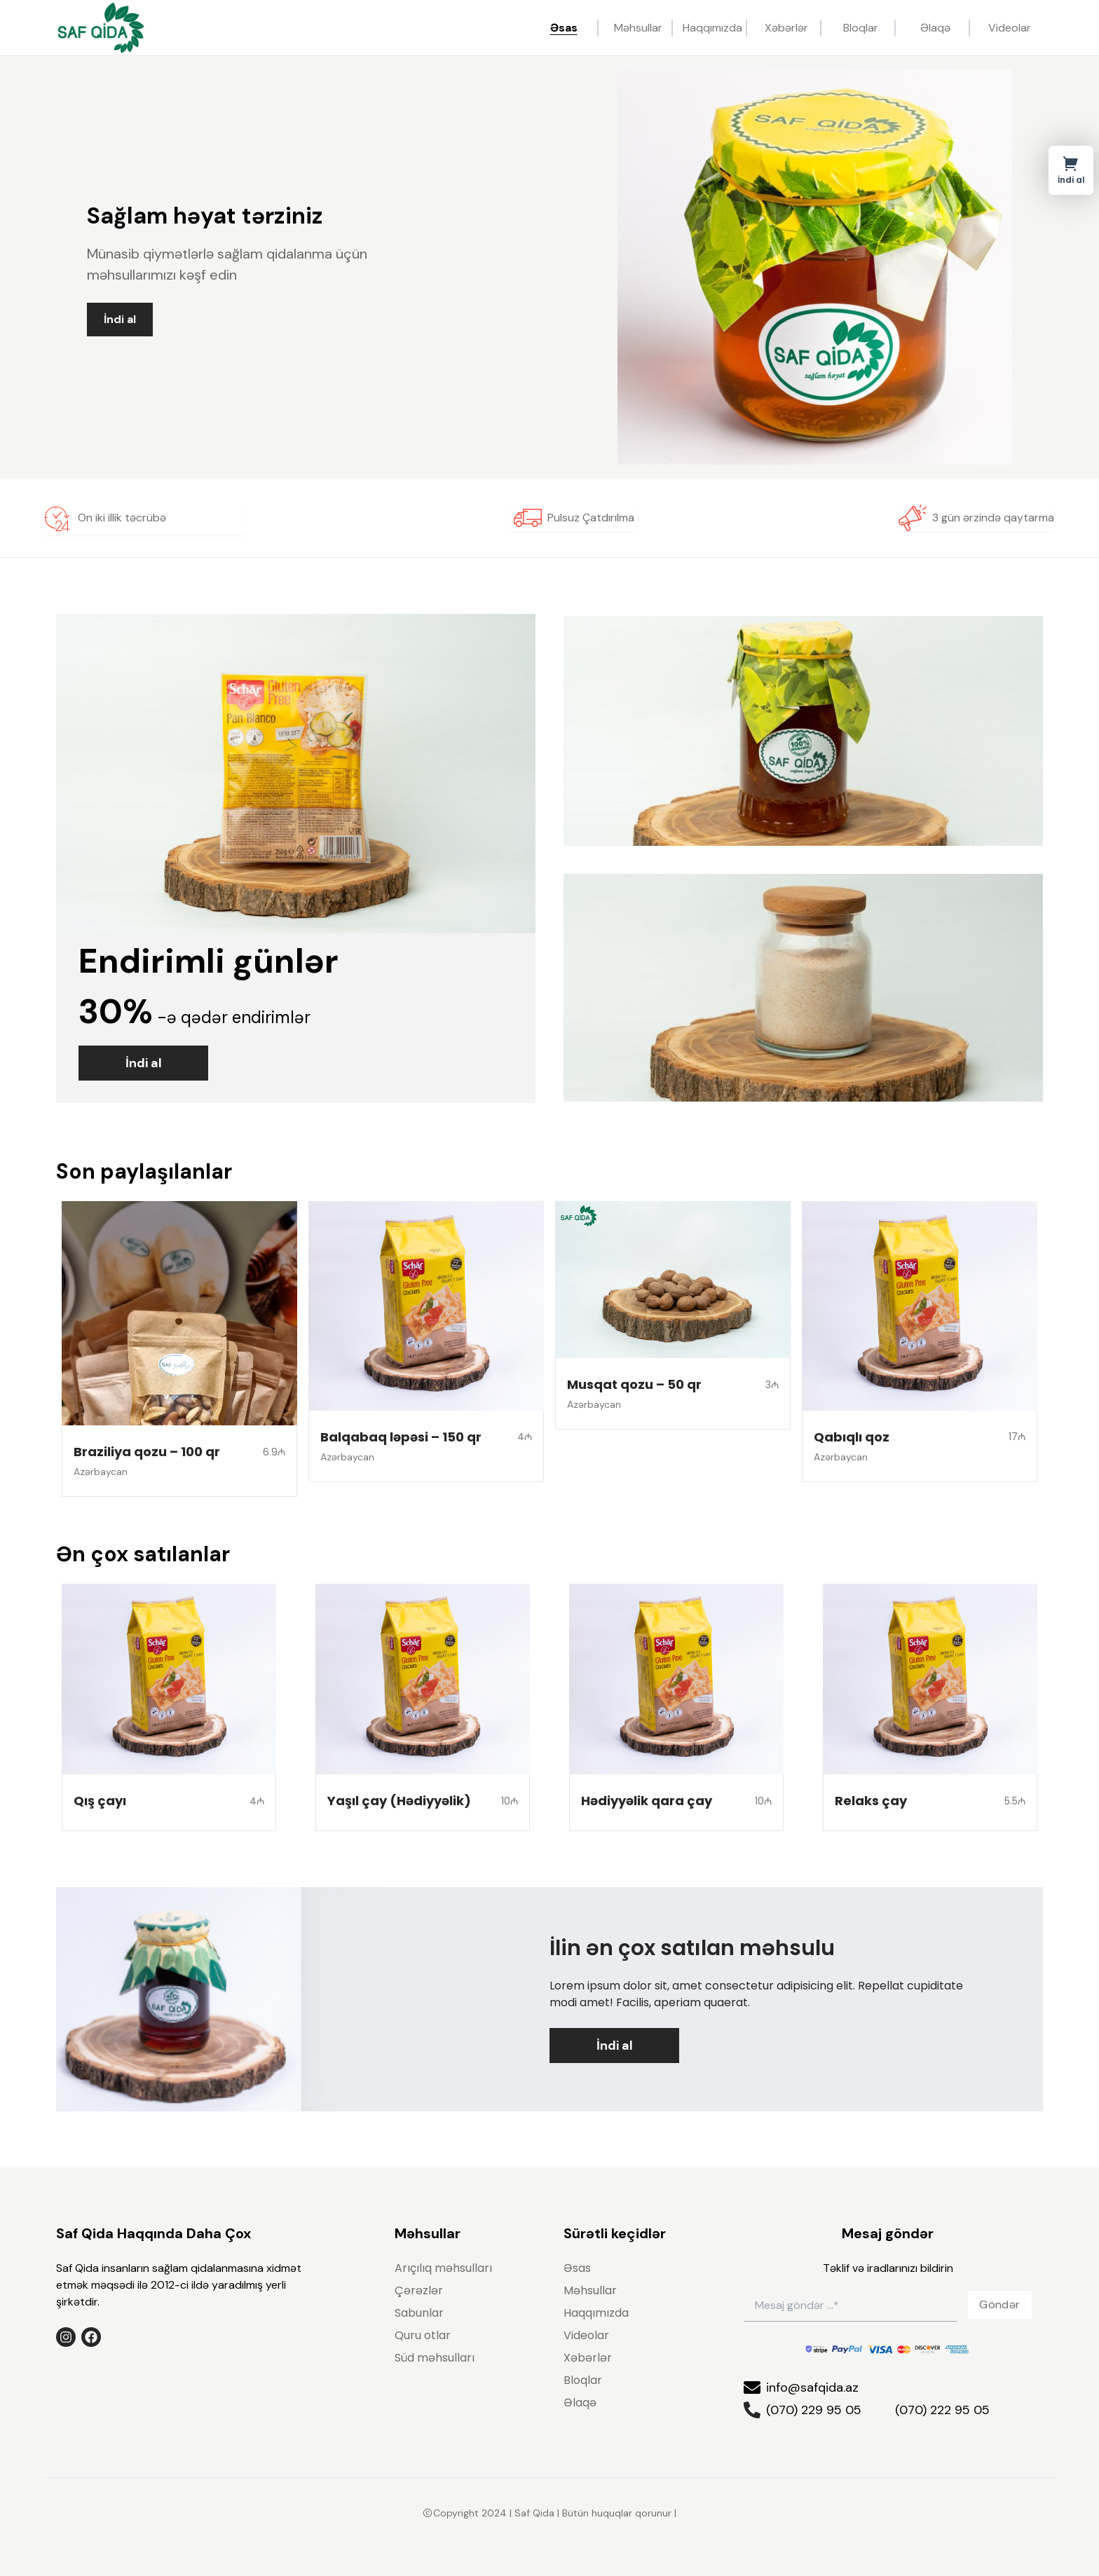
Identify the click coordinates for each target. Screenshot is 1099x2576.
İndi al (120, 319)
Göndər (999, 2304)
